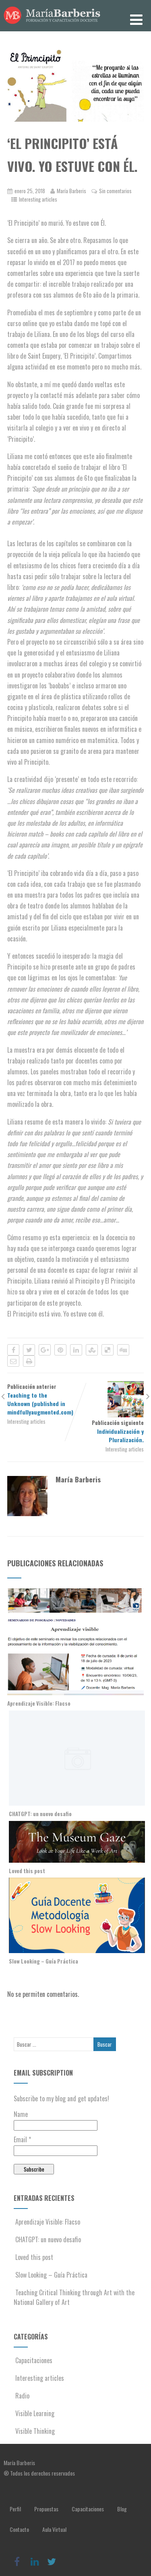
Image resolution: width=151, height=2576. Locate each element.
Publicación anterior (41, 1399)
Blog (122, 2509)
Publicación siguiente (110, 1431)
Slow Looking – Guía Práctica (43, 1961)
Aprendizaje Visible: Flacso (38, 1703)
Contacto (19, 2529)
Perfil (15, 2509)
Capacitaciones (33, 2360)
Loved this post (27, 1871)
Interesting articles (38, 199)
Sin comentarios (115, 191)
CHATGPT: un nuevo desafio (40, 1814)
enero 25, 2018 (29, 191)
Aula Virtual (54, 2529)
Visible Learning (34, 2413)
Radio (21, 2395)
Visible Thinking (34, 2431)
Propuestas (46, 2509)
